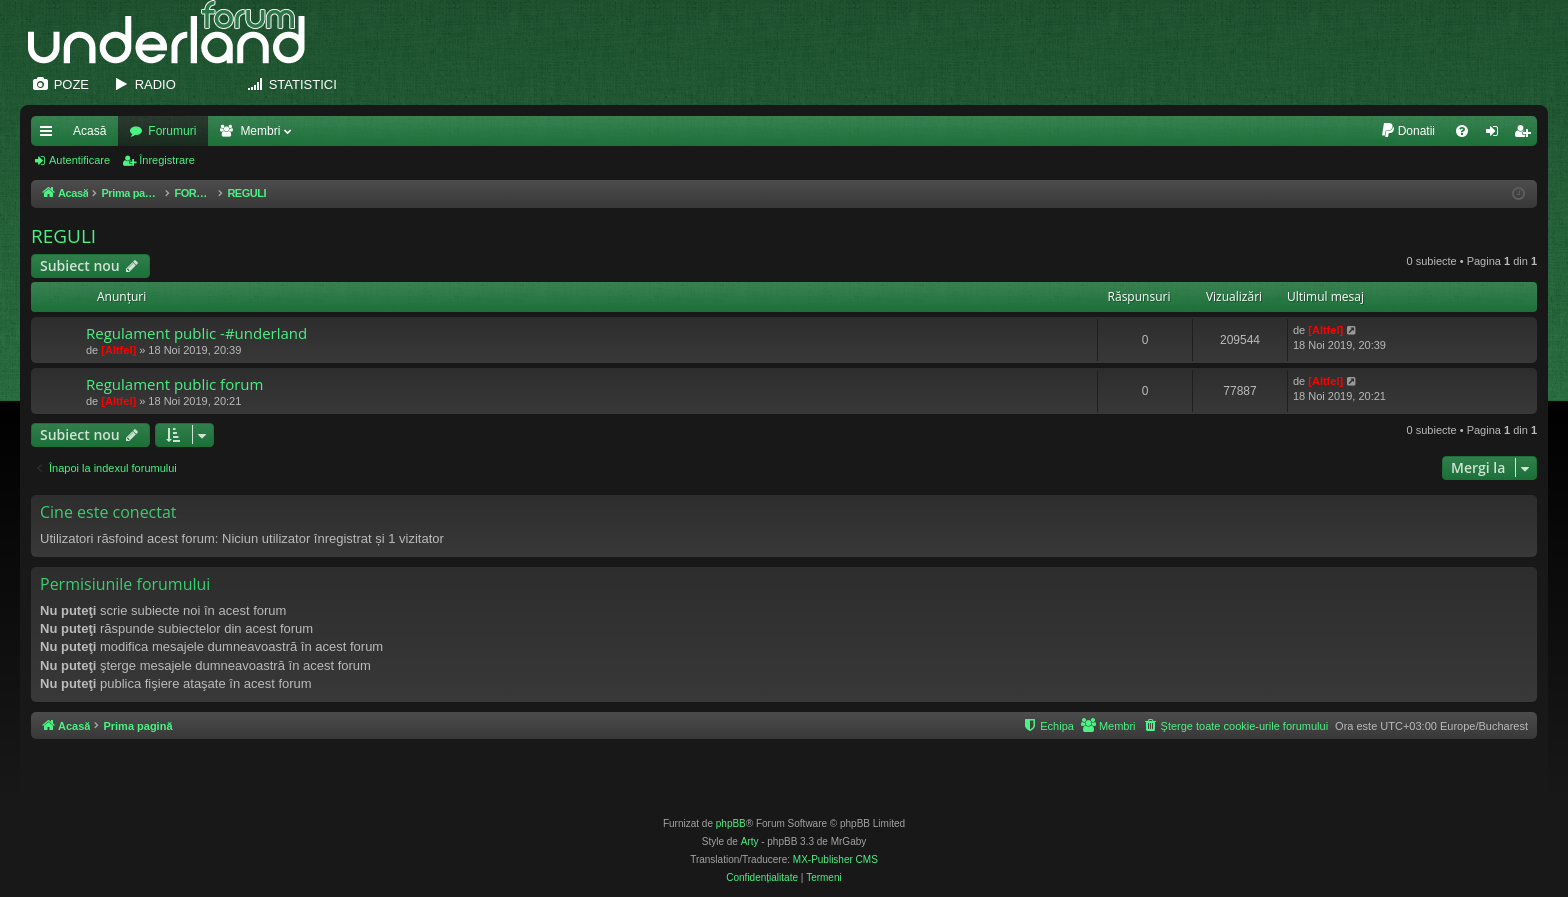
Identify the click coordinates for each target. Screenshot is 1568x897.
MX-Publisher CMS (835, 859)
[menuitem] (1407, 131)
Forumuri (172, 131)
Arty (750, 841)
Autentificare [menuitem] (1496, 135)
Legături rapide (50, 135)
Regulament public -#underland (196, 333)
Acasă (89, 131)
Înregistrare (167, 160)
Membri (260, 131)
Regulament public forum (174, 384)
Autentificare (79, 160)
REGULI (63, 236)
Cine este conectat (108, 512)
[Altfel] (118, 350)
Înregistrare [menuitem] (1526, 135)
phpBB (731, 823)
